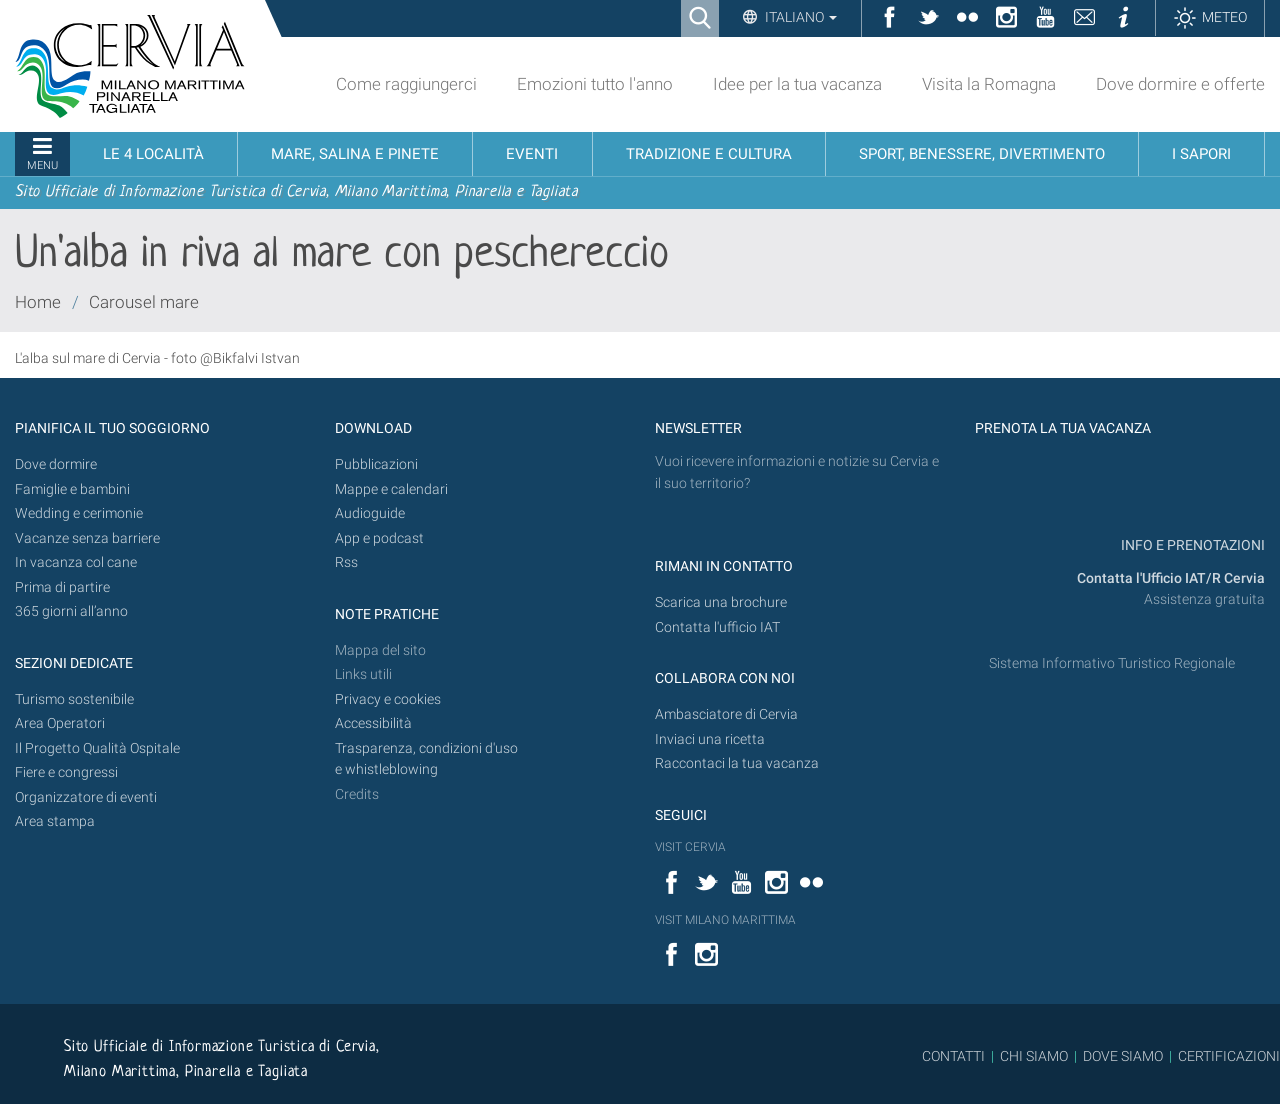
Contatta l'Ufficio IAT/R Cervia (1171, 578)
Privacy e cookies (388, 699)
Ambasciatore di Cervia (726, 714)
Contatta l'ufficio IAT (717, 627)
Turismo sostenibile (74, 699)
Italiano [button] (799, 17)
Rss (346, 562)
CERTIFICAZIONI (1229, 1056)
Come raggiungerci (406, 84)
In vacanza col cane (76, 562)
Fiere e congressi (66, 772)
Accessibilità (373, 723)
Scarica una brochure (721, 602)
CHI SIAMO (1034, 1056)
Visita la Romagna (989, 84)
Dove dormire (56, 464)
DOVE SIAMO (1121, 1056)
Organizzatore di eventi (86, 797)
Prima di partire (62, 587)
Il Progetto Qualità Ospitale (97, 748)
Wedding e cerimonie (79, 513)
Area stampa (55, 821)
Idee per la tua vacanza (797, 84)
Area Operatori (60, 723)
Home (38, 302)
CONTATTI (953, 1056)
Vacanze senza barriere (87, 538)
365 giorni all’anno (71, 611)
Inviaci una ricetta (710, 739)
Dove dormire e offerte (1180, 84)
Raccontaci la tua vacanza (737, 763)
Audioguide (370, 513)
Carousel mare (144, 302)
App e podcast (379, 538)
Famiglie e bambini (72, 489)
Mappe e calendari (391, 489)
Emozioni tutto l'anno (595, 84)
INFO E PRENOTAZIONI (1191, 545)
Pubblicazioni (376, 464)
